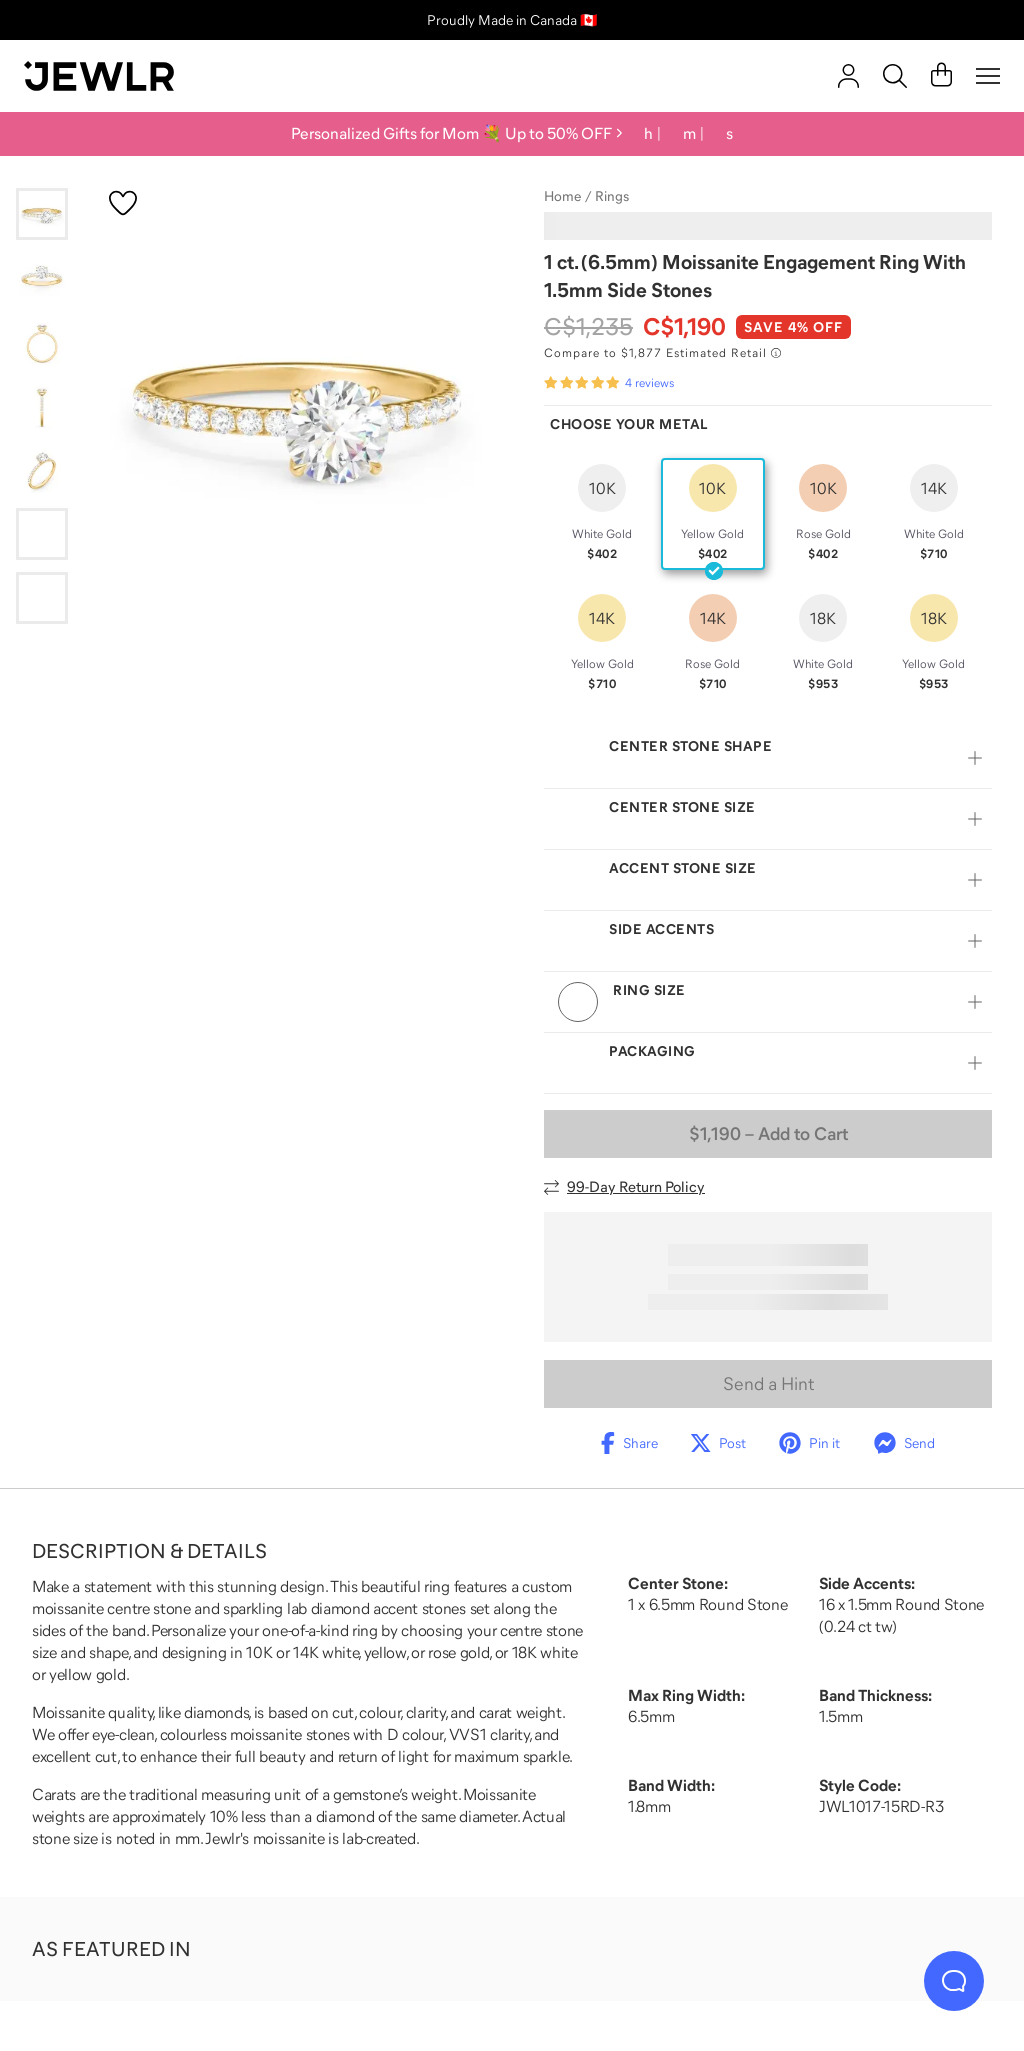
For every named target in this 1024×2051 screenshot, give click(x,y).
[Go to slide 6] (42, 534)
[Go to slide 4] (42, 406)
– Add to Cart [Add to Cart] (768, 1134)
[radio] (602, 514)
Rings (612, 196)
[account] (848, 76)
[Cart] (941, 76)
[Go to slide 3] (42, 342)
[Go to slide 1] (42, 214)
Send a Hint (768, 1384)
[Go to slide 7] (42, 598)
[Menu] (988, 76)
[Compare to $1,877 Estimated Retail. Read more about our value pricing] (662, 353)
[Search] (895, 76)
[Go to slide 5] (42, 470)
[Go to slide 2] (42, 278)
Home (562, 196)
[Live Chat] (954, 1981)
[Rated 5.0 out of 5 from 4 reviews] (609, 383)
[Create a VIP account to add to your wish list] (123, 203)
